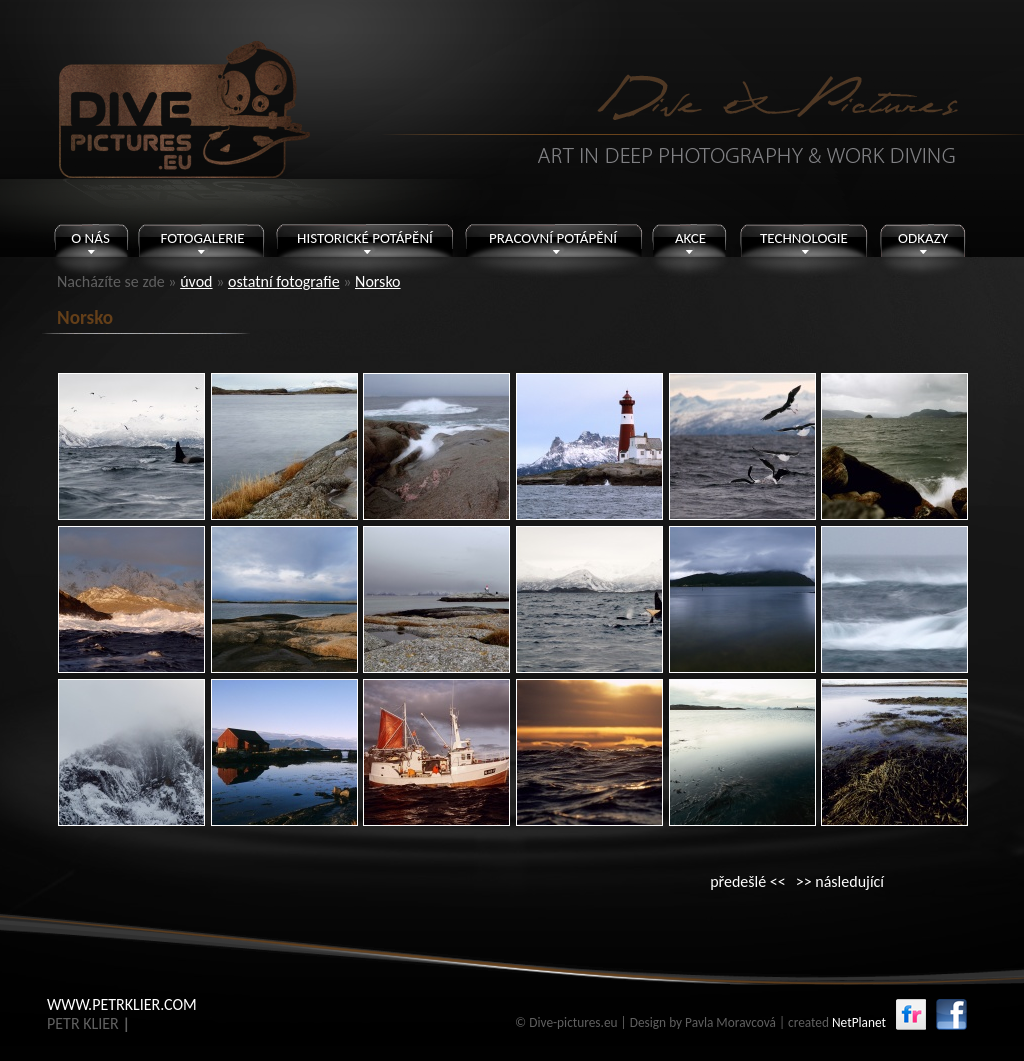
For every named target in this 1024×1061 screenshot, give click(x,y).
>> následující (840, 881)
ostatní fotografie (284, 281)
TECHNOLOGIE (804, 238)
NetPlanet (859, 1022)
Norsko (378, 281)
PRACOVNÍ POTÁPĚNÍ (553, 238)
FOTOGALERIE (202, 238)
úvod (196, 281)
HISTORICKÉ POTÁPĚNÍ (365, 238)
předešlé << (748, 881)
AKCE (690, 238)
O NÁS (90, 238)
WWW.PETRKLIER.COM (122, 1004)
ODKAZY (923, 238)
